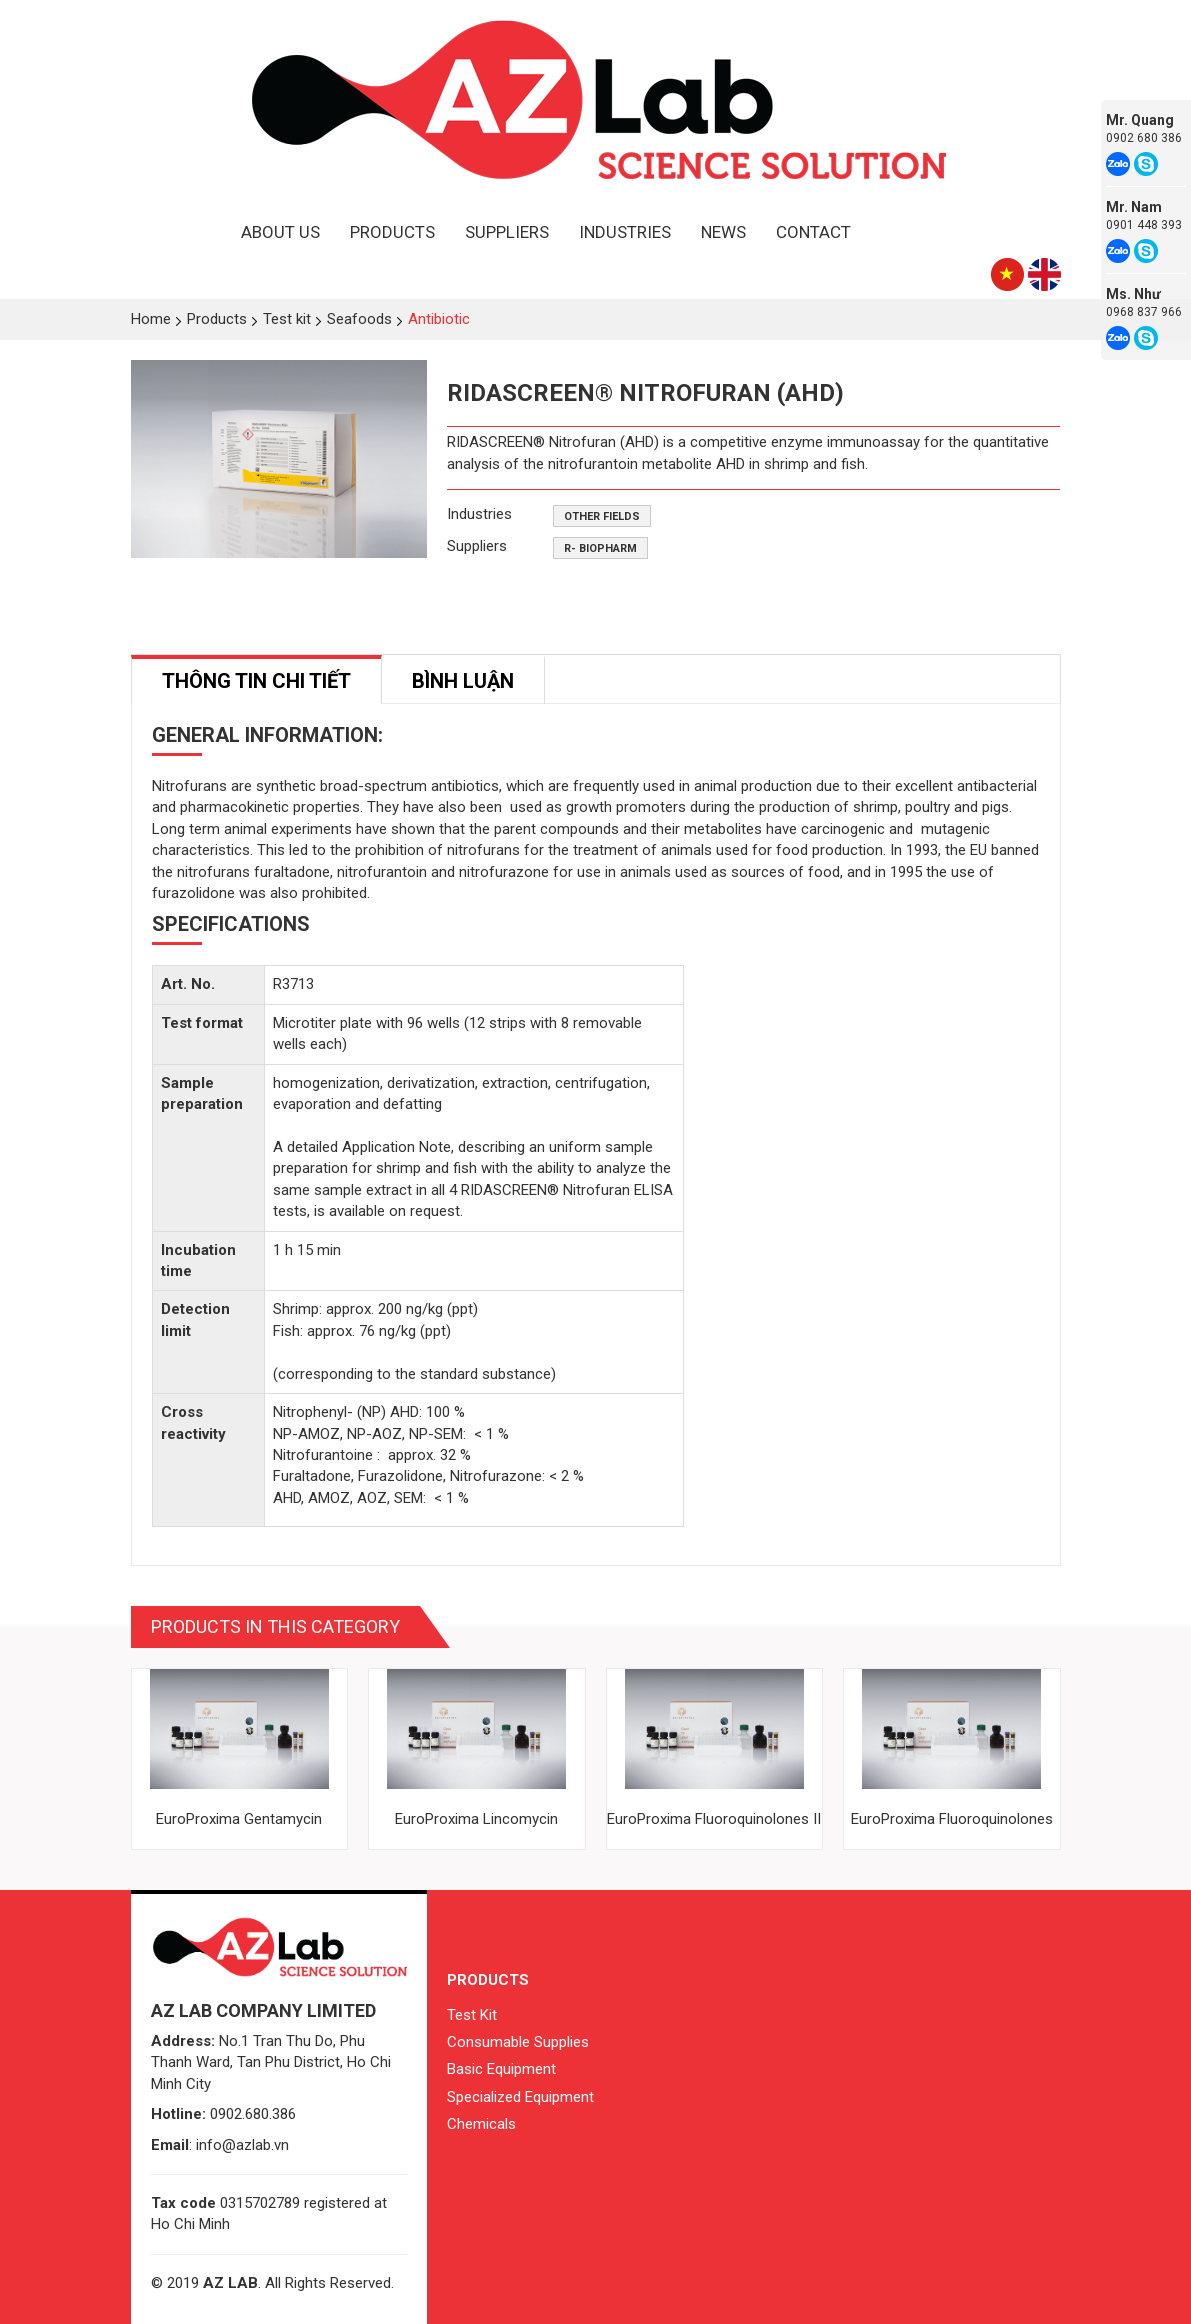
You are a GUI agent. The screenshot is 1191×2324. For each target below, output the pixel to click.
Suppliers (507, 232)
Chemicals (481, 2124)
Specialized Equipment (520, 2097)
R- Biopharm (600, 548)
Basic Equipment (501, 2069)
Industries (625, 232)
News (723, 232)
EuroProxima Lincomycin (476, 1819)
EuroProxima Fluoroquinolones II (714, 1819)
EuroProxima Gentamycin (239, 1819)
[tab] (256, 679)
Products (392, 232)
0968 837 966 (1144, 312)
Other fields (602, 516)
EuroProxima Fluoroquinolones (952, 1819)
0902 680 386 (1144, 138)
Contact (813, 232)
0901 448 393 (1144, 225)
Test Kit (472, 2015)
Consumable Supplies (518, 2042)
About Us (280, 232)
